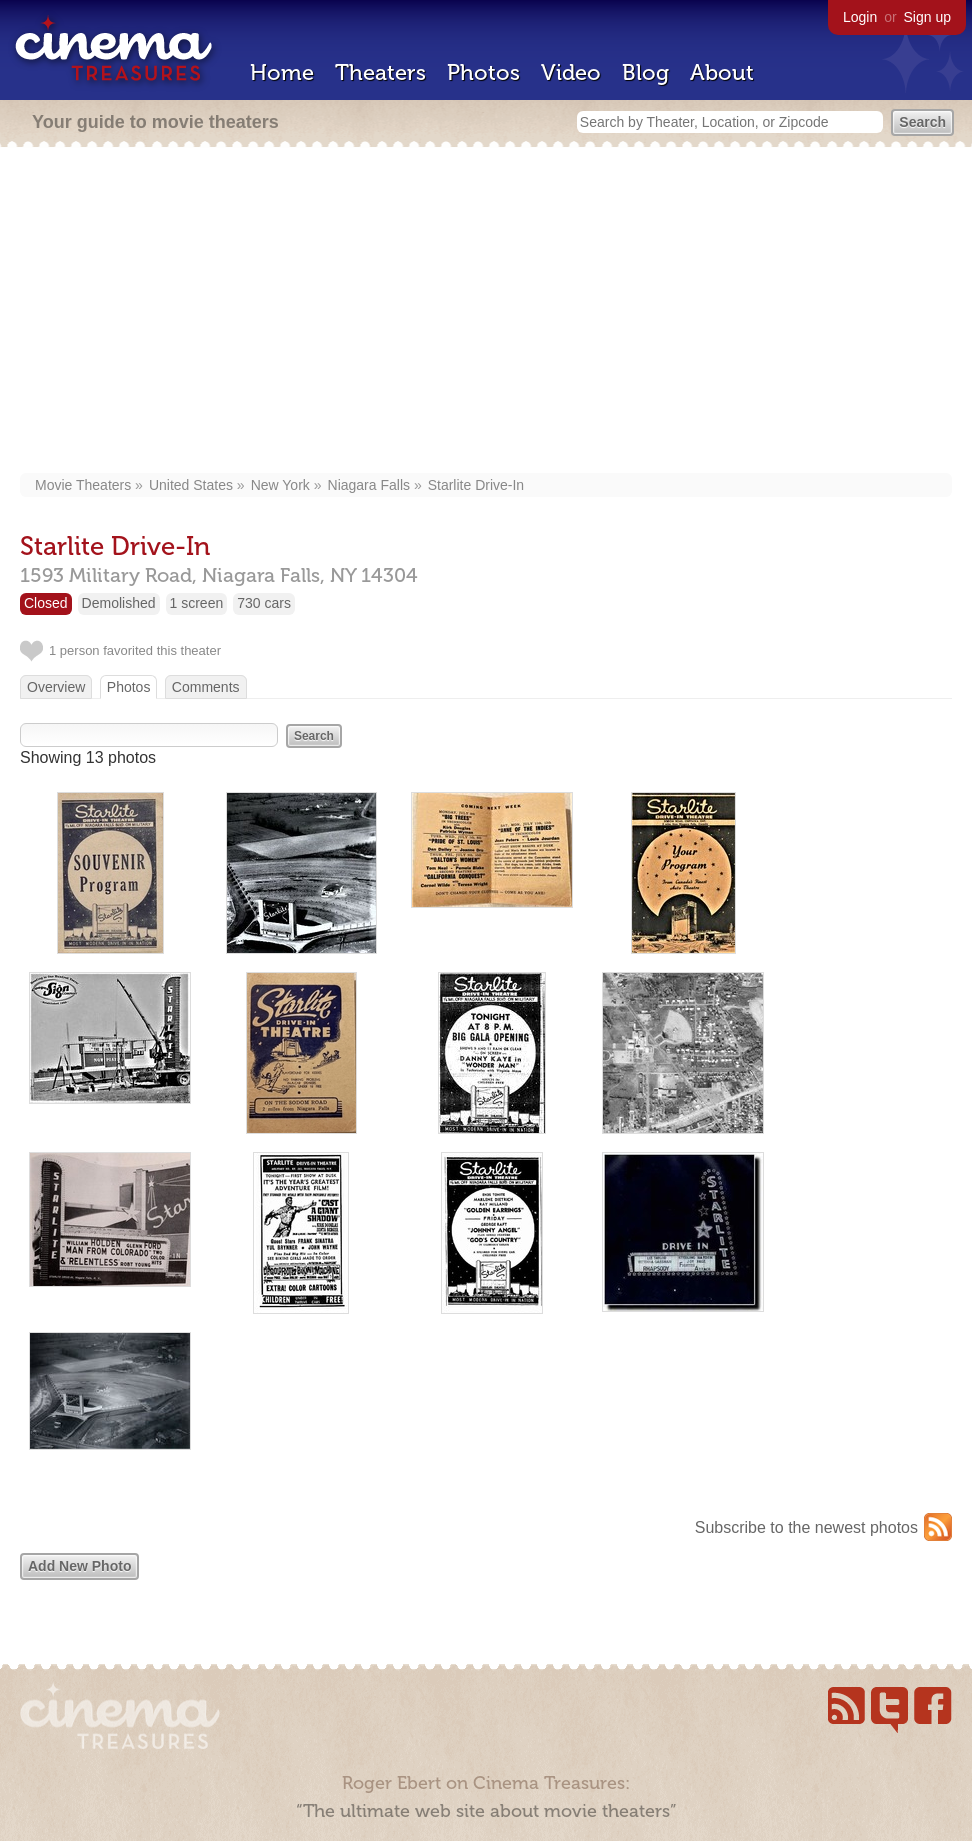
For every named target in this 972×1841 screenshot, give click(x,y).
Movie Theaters (83, 485)
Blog (645, 72)
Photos (483, 72)
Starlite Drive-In (476, 485)
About (722, 72)
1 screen (197, 603)
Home (282, 72)
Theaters (380, 72)
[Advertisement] (486, 312)
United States (191, 485)
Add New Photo (79, 1566)
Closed (46, 603)
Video (571, 72)
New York (280, 485)
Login (860, 17)
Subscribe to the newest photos (806, 1527)
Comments (206, 687)
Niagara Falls (369, 485)
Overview (56, 687)
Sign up (927, 17)
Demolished (119, 603)
